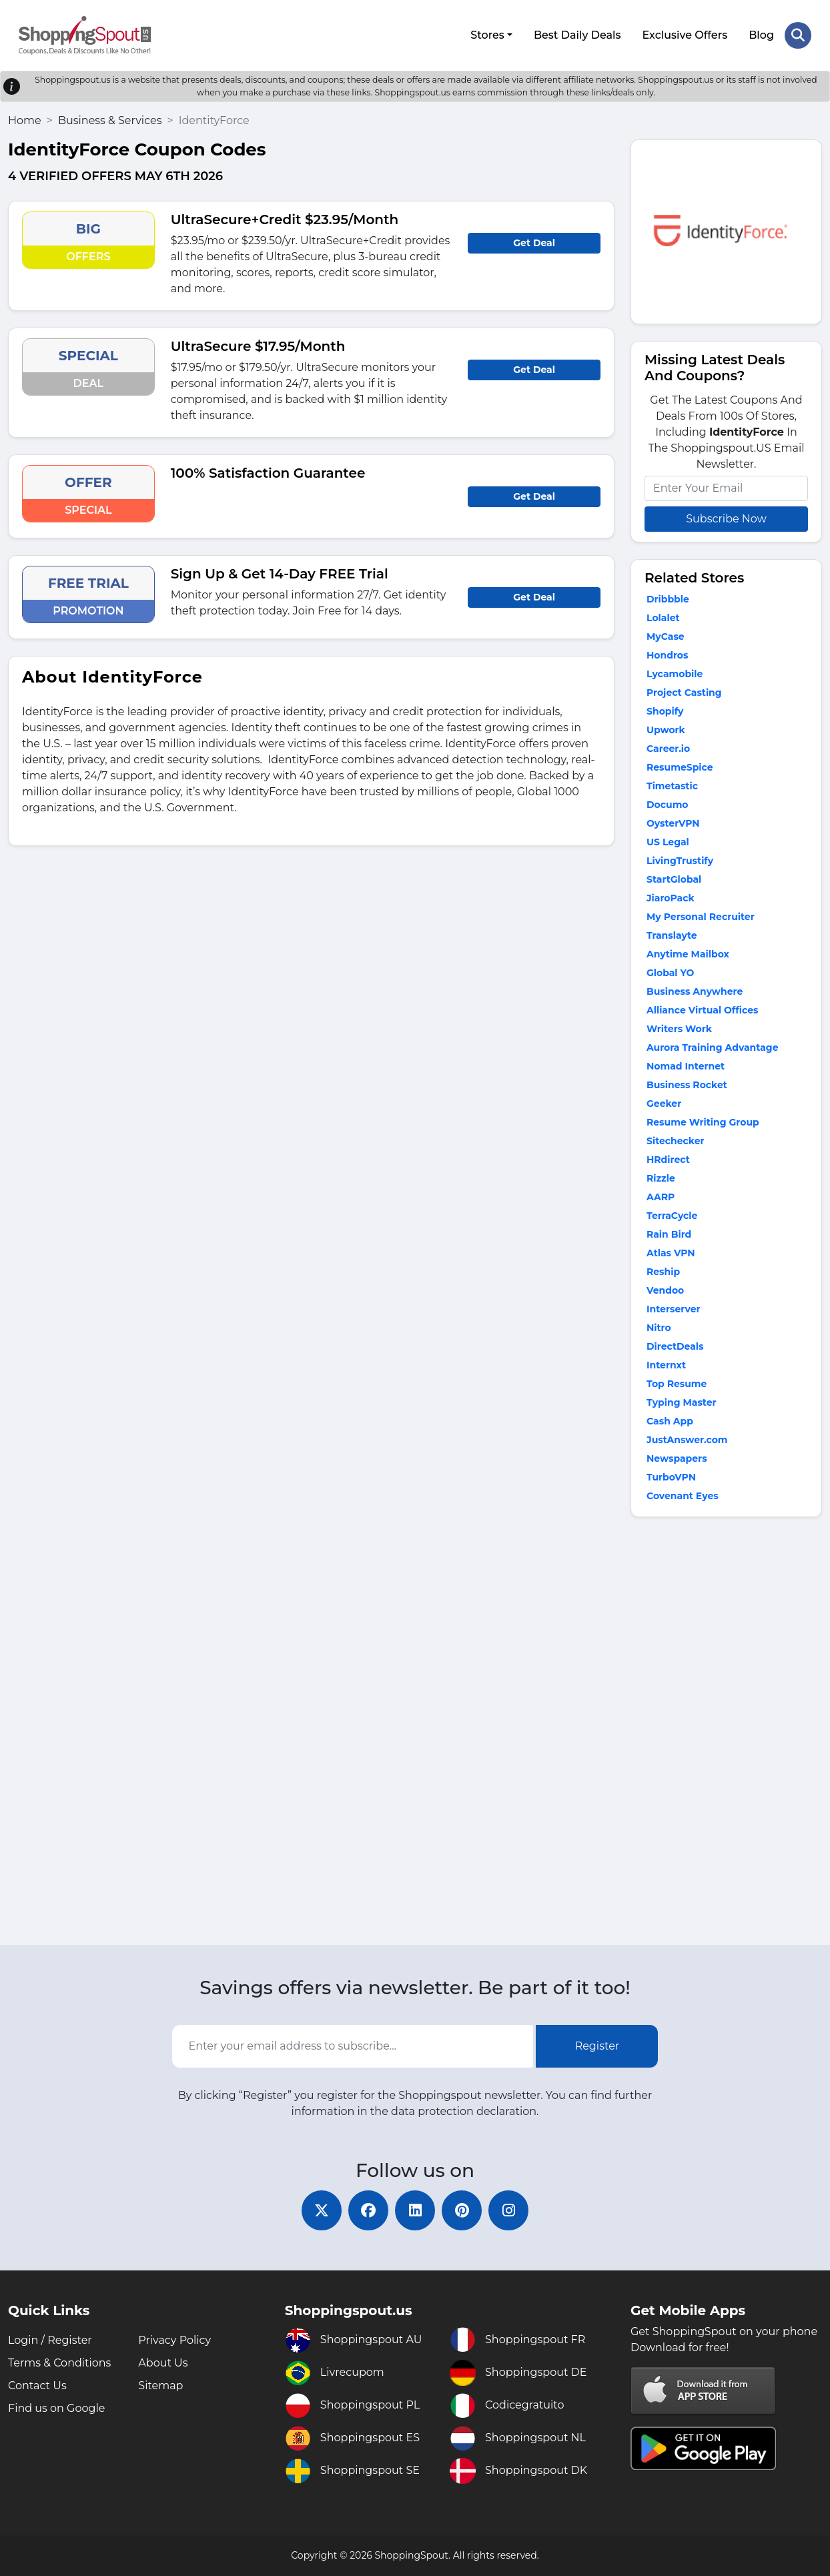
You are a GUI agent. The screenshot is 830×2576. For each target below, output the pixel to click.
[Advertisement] (726, 1734)
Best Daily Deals (577, 35)
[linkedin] (415, 2210)
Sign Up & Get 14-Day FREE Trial (279, 574)
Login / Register (50, 2340)
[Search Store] (798, 35)
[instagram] (508, 2210)
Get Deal (534, 243)
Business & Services (110, 120)
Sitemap (160, 2385)
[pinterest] (462, 2210)
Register (597, 2046)
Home (24, 120)
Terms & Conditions (59, 2362)
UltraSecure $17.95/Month (258, 346)
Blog (761, 35)
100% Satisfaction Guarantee (268, 473)
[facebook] (368, 2210)
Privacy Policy (174, 2340)
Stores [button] (487, 35)
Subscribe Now (726, 518)
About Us (162, 2362)
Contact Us (37, 2385)
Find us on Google (56, 2408)
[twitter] (322, 2210)
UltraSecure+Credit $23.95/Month (285, 219)
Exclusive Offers (685, 35)
